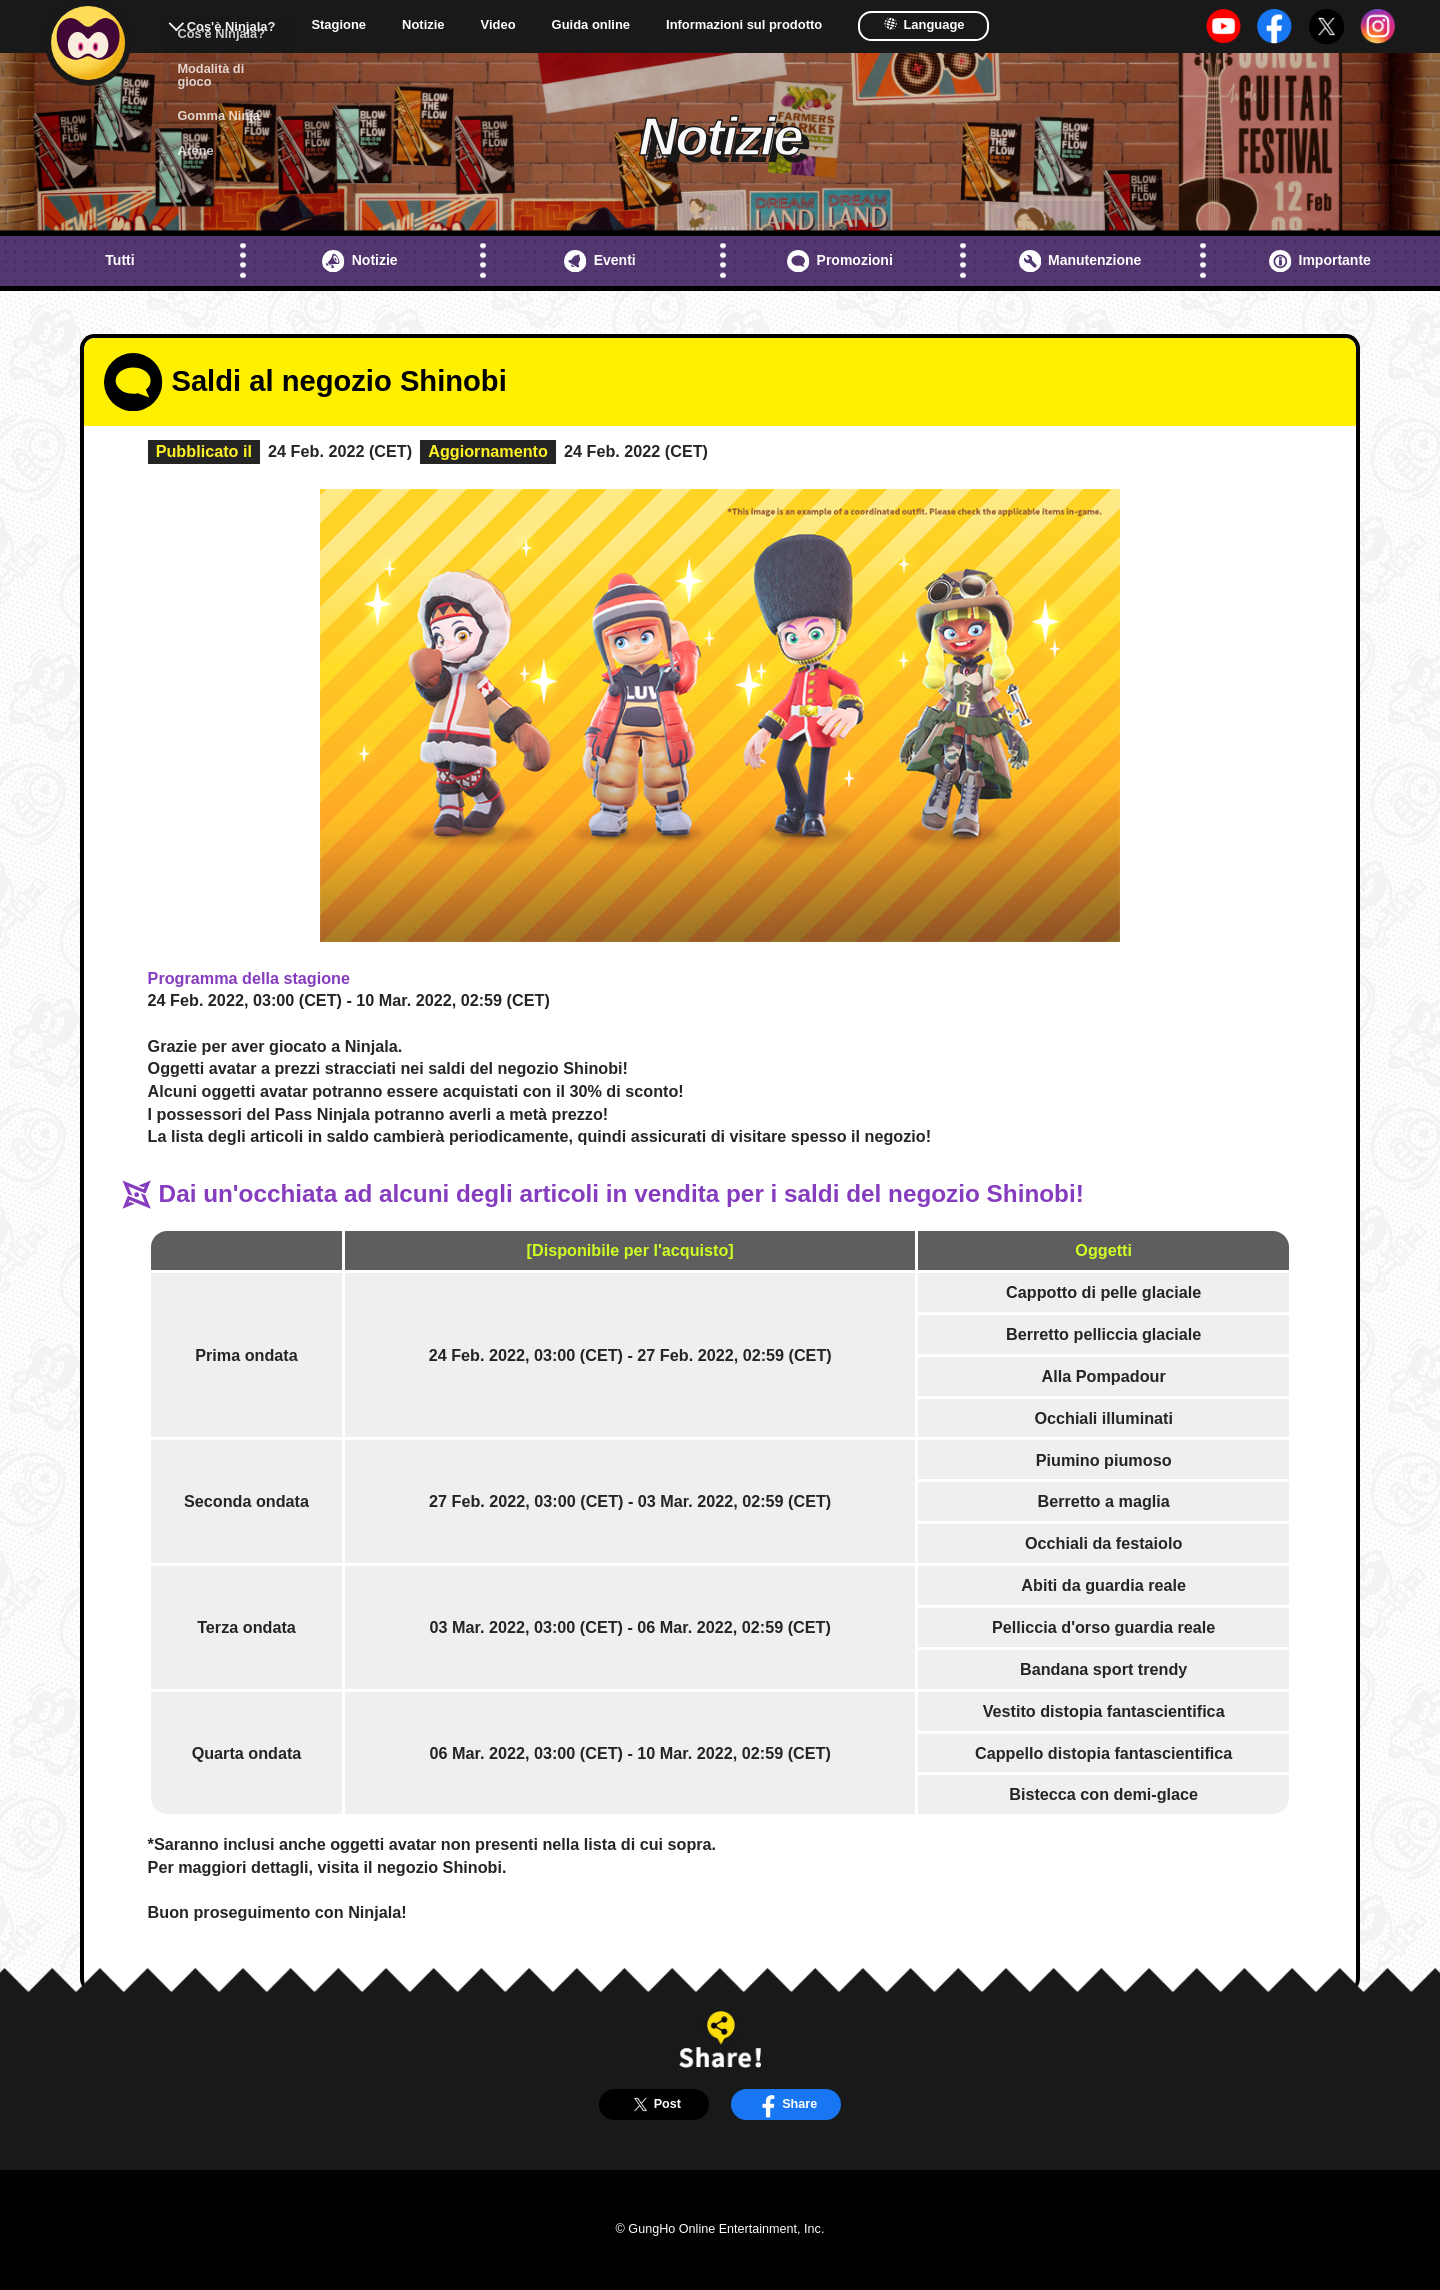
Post (654, 2104)
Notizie (423, 25)
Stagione (338, 25)
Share (786, 2104)
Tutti (119, 260)
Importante (1320, 261)
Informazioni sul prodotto (744, 25)
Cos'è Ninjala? (231, 26)
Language (924, 24)
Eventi (599, 261)
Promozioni (840, 261)
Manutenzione (1080, 261)
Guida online (591, 25)
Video (498, 25)
